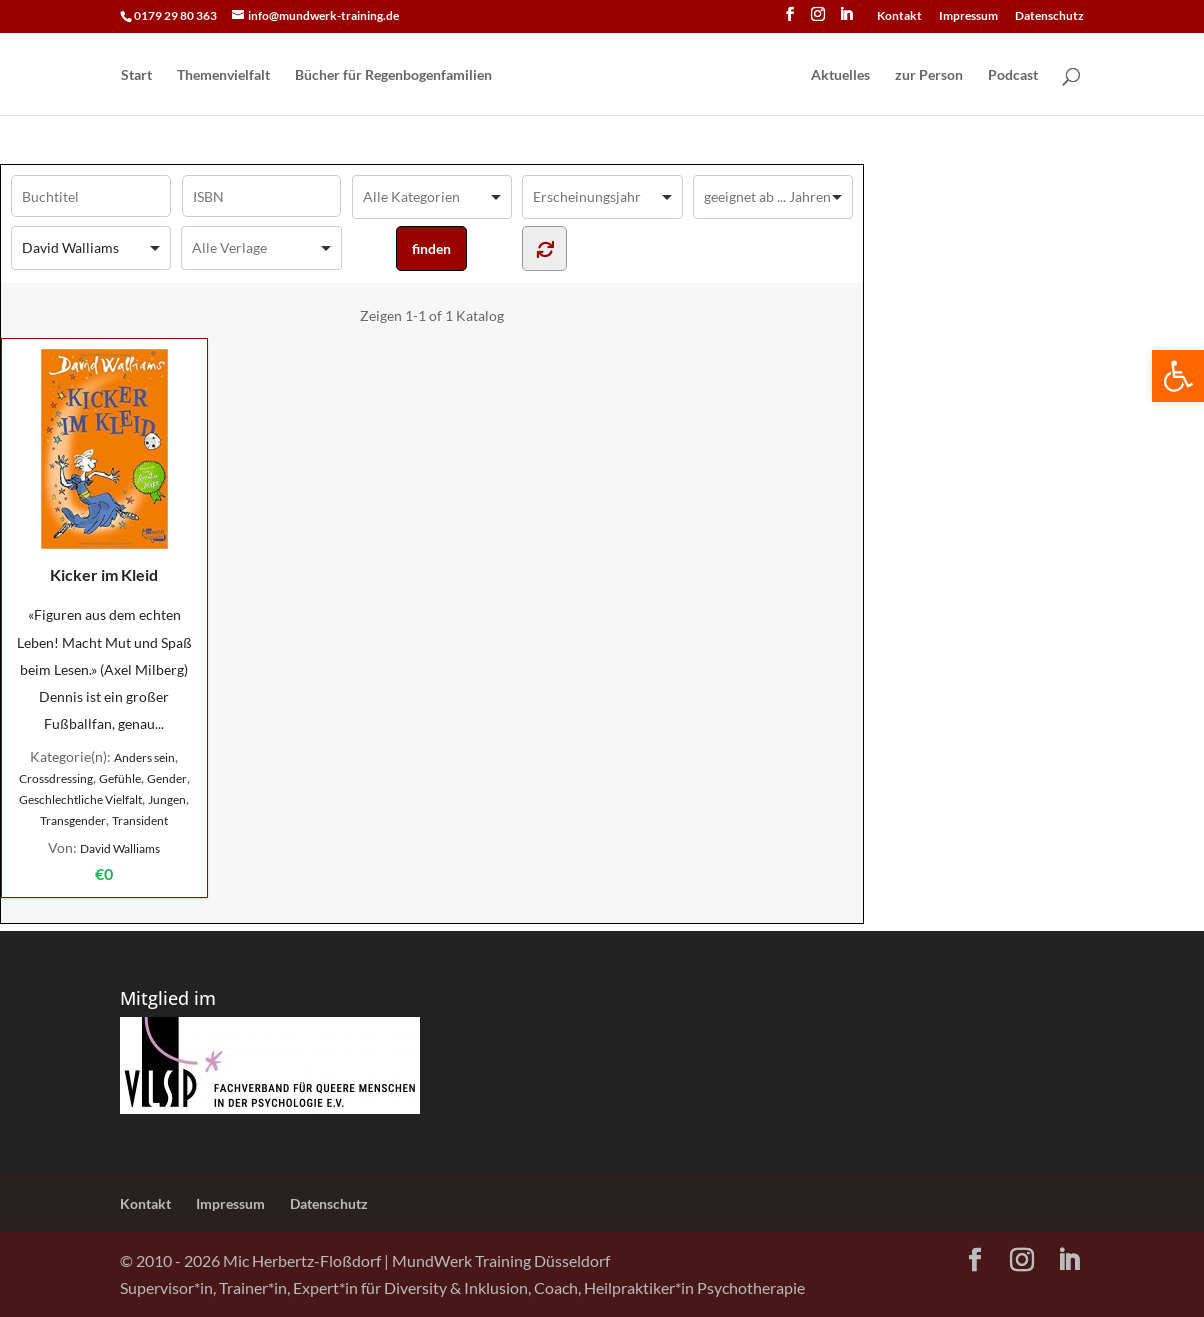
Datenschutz (1049, 16)
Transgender (73, 820)
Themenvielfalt (223, 75)
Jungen (167, 799)
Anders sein (144, 757)
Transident (140, 820)
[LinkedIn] (846, 20)
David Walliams (120, 848)
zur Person (929, 75)
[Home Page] (650, 76)
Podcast (1013, 75)
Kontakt (899, 16)
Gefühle (120, 778)
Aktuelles (840, 75)
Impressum (968, 16)
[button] (1178, 376)
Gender (167, 778)
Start (136, 75)
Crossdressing (56, 778)
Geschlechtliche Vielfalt (80, 799)
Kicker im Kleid (104, 466)
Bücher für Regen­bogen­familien (393, 75)
